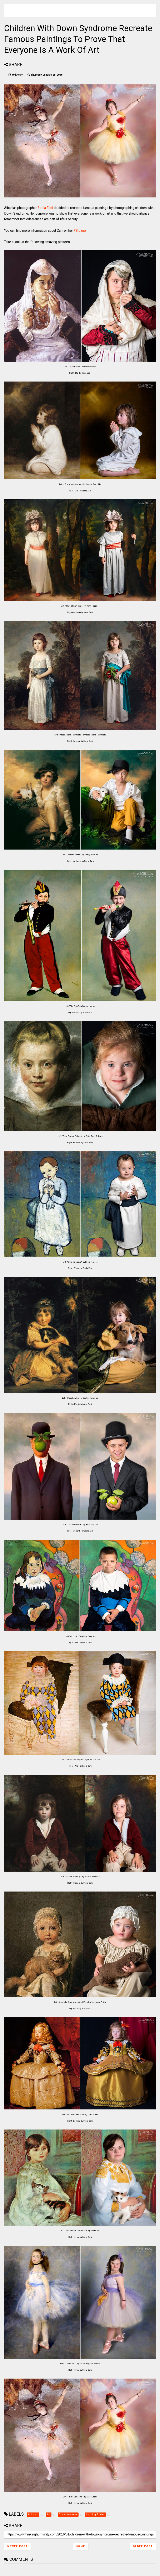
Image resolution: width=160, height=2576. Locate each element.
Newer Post (17, 2546)
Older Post (143, 2546)
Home (80, 2546)
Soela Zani (45, 208)
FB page (80, 231)
